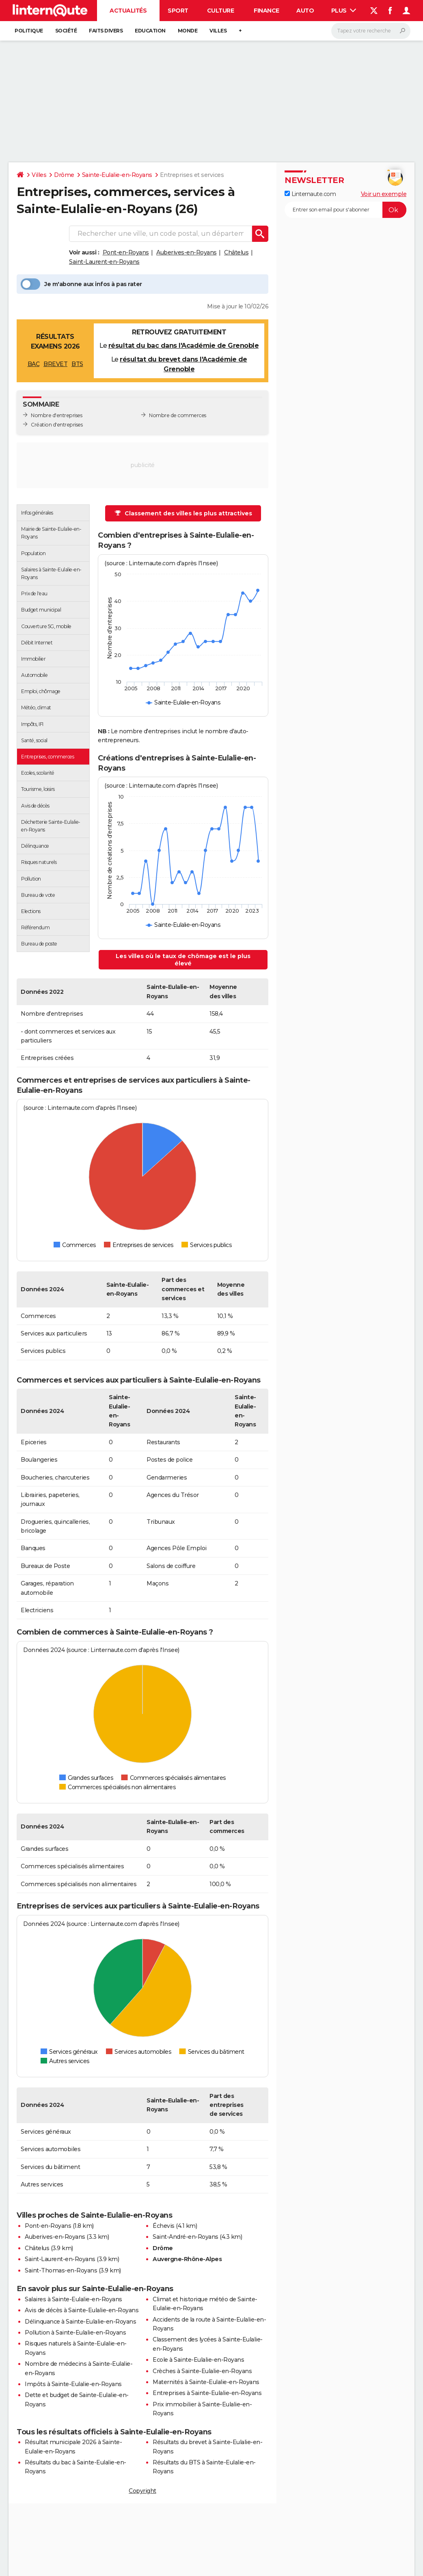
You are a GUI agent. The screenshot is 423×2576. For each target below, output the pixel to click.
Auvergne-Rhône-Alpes (187, 2259)
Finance (266, 10)
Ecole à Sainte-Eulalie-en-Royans (198, 2359)
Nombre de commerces (177, 415)
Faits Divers (106, 31)
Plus (343, 10)
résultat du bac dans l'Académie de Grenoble (183, 345)
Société (66, 31)
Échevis (164, 2225)
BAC (34, 364)
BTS (77, 364)
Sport (178, 10)
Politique (29, 31)
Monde (188, 31)
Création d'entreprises (56, 425)
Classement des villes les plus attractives (183, 513)
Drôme (64, 175)
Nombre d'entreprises (56, 415)
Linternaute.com (310, 194)
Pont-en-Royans (126, 252)
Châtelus (236, 252)
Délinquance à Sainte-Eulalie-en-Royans (80, 2321)
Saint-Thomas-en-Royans (61, 2270)
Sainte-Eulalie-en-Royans (117, 175)
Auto (305, 10)
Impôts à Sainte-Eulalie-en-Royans (73, 2384)
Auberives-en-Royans (186, 252)
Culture (220, 10)
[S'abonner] (345, 210)
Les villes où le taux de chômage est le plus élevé (183, 959)
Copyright (142, 2490)
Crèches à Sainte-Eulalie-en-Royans (202, 2371)
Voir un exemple (384, 194)
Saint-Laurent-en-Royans (104, 261)
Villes (218, 31)
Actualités (128, 10)
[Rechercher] (370, 31)
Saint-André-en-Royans (185, 2236)
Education (150, 31)
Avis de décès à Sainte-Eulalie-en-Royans (81, 2310)
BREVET (55, 364)
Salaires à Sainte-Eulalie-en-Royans (73, 2299)
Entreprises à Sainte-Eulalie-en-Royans (207, 2393)
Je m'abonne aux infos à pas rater (81, 284)
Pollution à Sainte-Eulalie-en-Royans (75, 2332)
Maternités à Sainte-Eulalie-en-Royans (206, 2382)
